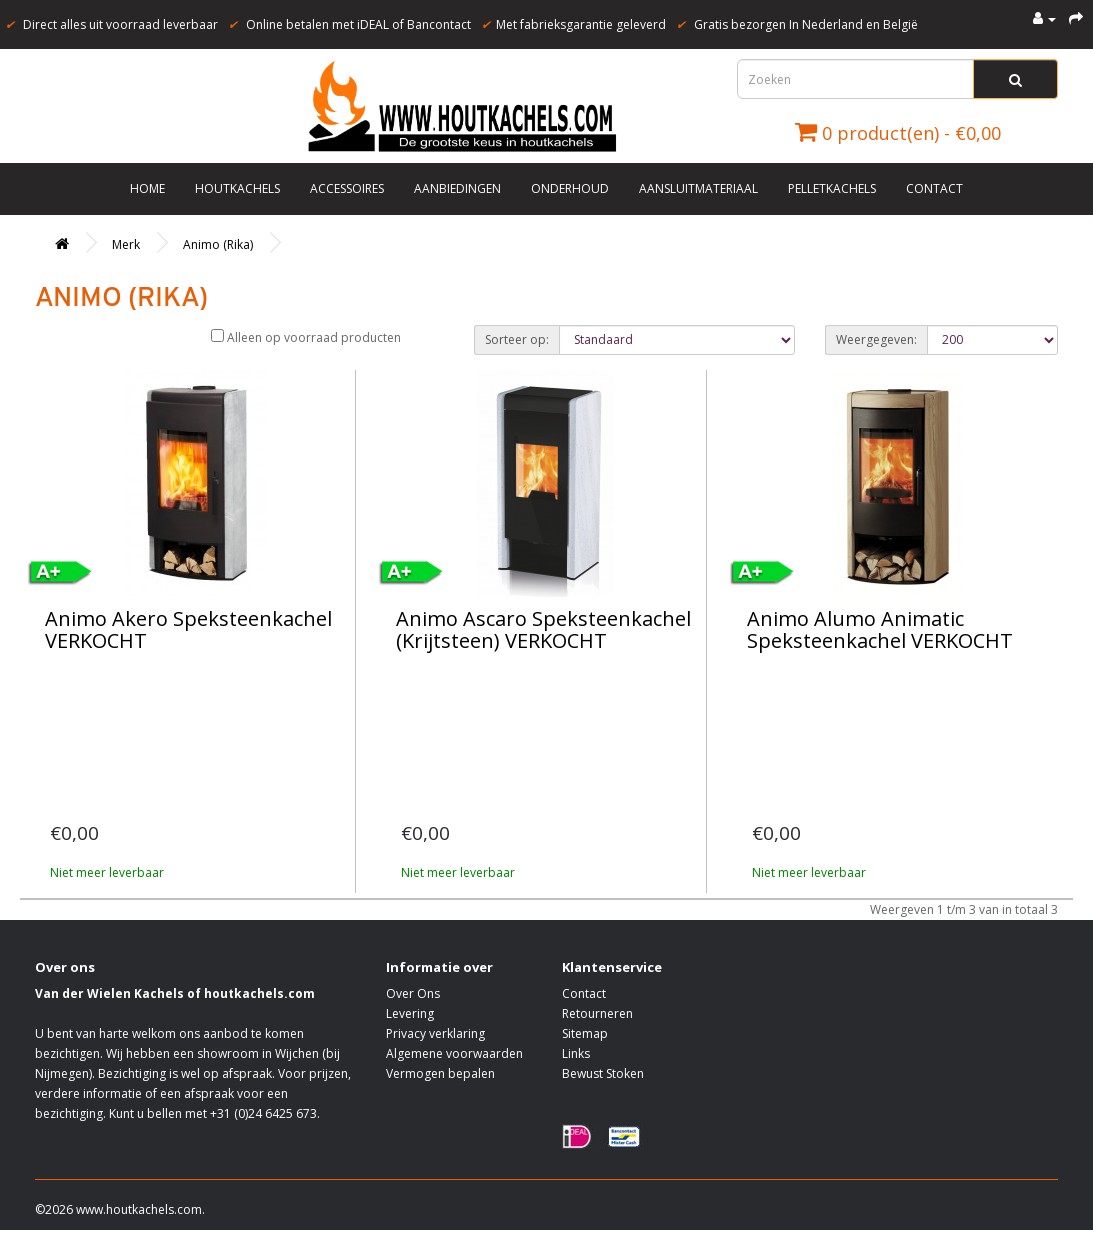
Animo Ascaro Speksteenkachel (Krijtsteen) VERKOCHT (543, 629)
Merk (126, 244)
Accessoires (347, 188)
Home (147, 188)
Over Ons (413, 993)
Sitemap (585, 1033)
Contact (934, 188)
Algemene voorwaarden (454, 1053)
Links (576, 1053)
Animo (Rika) (218, 244)
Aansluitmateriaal (698, 188)
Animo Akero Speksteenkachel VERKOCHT (188, 629)
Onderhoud (570, 188)
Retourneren (597, 1013)
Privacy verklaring (435, 1033)
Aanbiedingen (457, 188)
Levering (410, 1013)
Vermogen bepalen (440, 1073)
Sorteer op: (517, 339)
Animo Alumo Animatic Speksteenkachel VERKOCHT (880, 629)
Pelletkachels (832, 188)
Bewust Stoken (603, 1073)
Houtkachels (237, 188)
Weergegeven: (876, 339)
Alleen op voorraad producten (306, 337)
